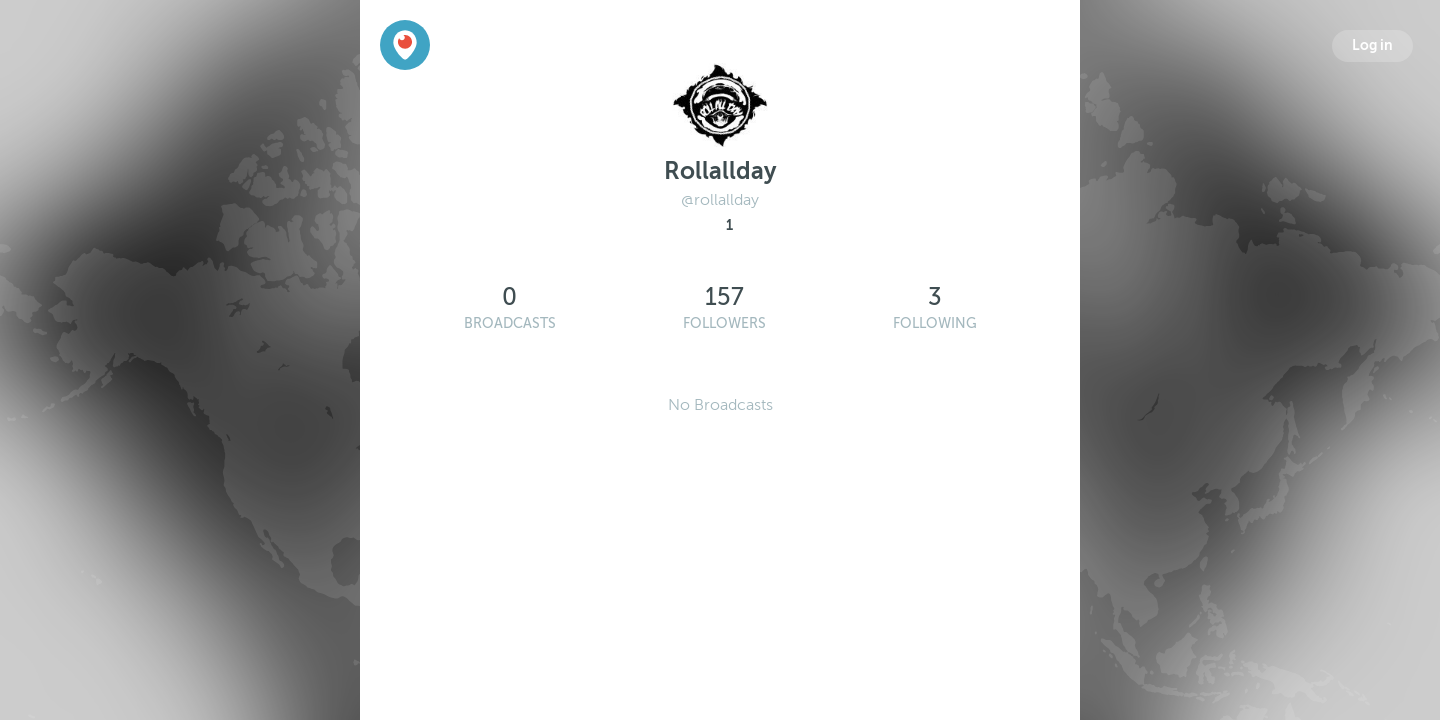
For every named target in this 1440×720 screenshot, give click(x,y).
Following (935, 323)
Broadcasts (510, 323)
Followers (724, 323)
